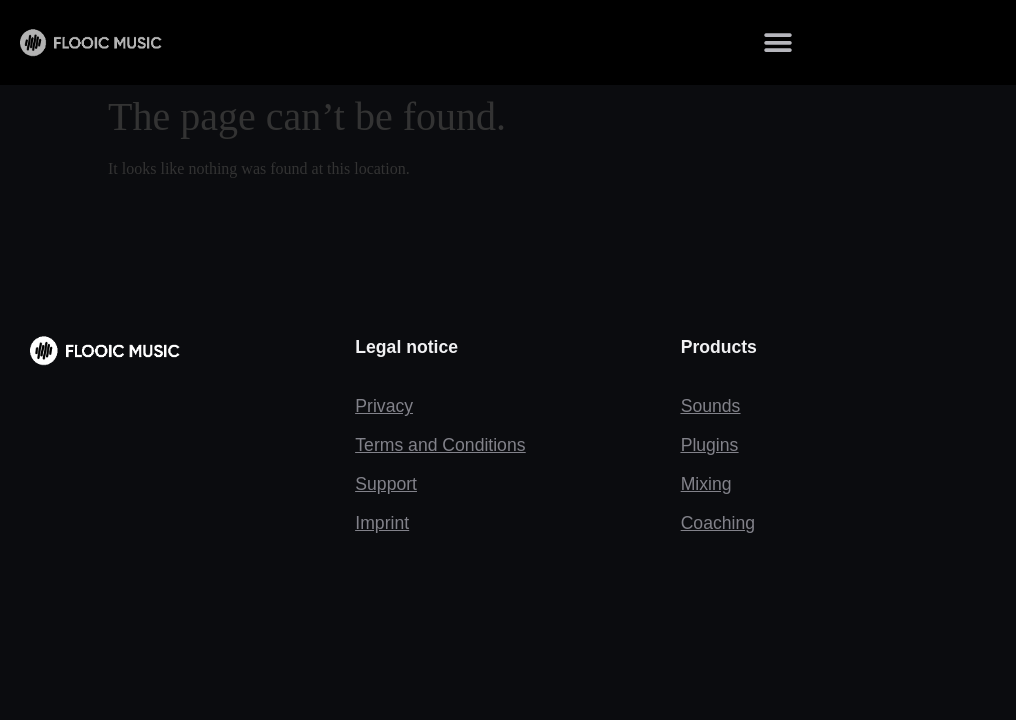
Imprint (382, 523)
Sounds (711, 406)
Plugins (710, 445)
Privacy (384, 406)
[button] (778, 42)
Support (386, 484)
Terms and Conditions (440, 445)
